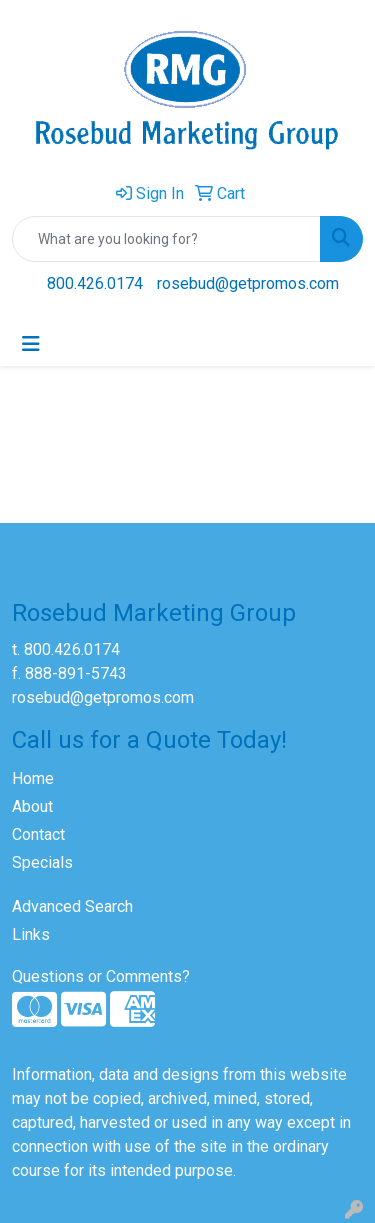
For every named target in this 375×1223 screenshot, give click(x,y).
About (32, 806)
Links (31, 934)
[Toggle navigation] (31, 344)
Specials (42, 862)
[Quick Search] (166, 239)
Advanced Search (72, 906)
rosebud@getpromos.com (248, 283)
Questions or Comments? (101, 976)
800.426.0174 (95, 283)
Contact (38, 834)
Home (33, 778)
